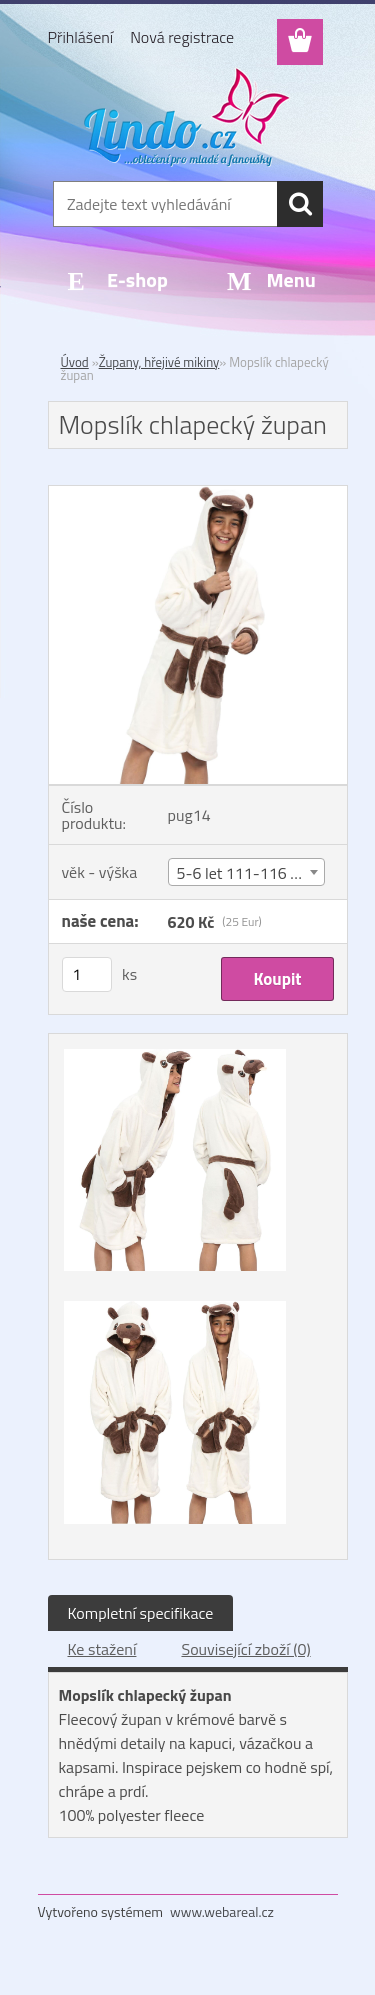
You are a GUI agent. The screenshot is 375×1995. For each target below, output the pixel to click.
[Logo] (187, 117)
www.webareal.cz (222, 1911)
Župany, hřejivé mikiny (159, 362)
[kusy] (87, 974)
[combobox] (247, 872)
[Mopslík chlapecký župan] (198, 494)
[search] (300, 204)
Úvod (75, 362)
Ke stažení (102, 1649)
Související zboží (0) (245, 1649)
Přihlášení (81, 37)
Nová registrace (182, 37)
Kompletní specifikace (141, 1613)
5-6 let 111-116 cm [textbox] (244, 873)
